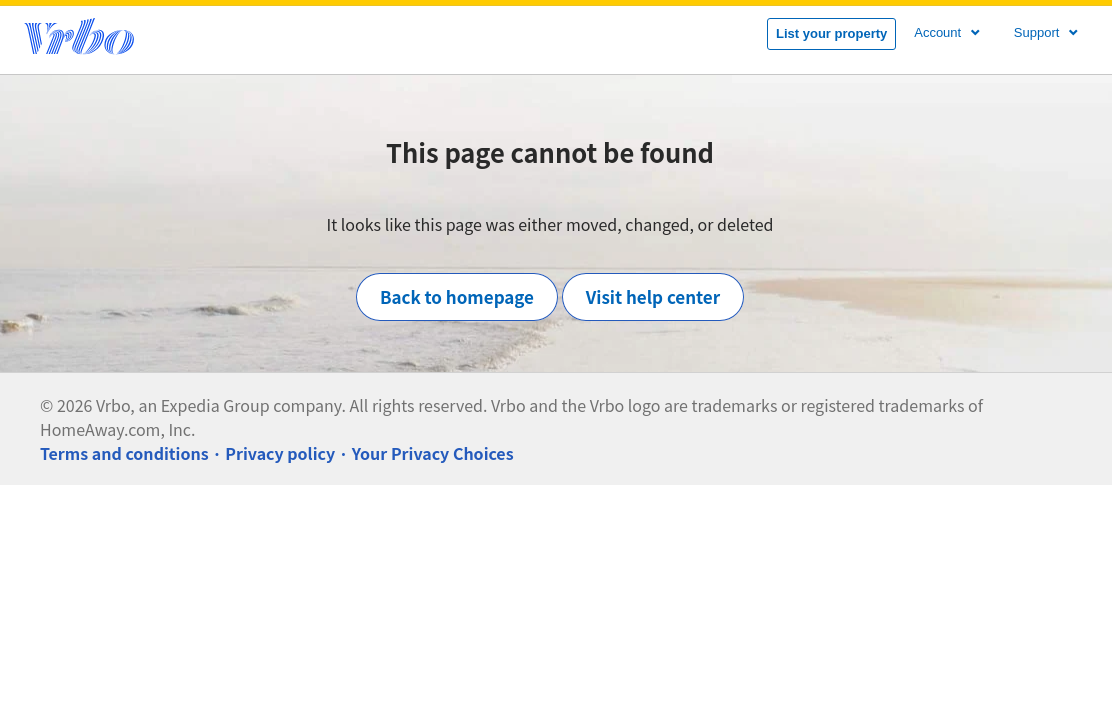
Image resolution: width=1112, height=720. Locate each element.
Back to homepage (457, 296)
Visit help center (653, 296)
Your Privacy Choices (433, 453)
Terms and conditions (124, 453)
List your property (831, 33)
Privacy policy (280, 453)
